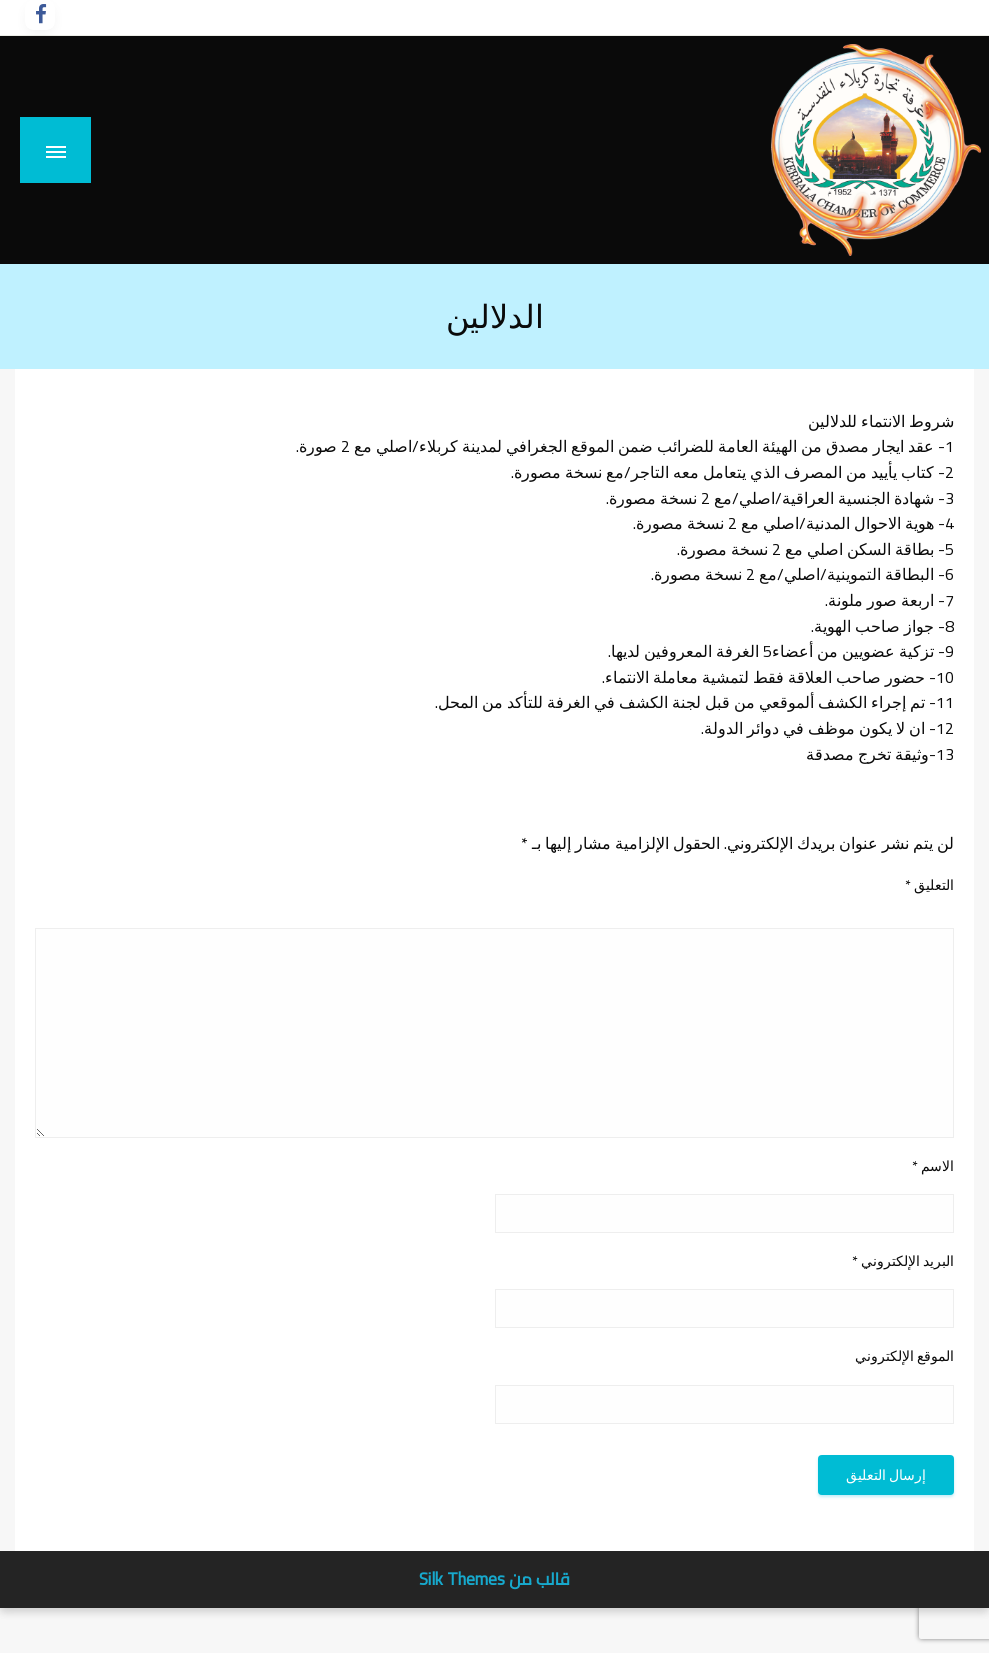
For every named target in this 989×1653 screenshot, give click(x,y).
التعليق (929, 885)
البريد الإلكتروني (903, 1261)
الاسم (933, 1166)
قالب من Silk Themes (494, 1579)
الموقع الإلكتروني (904, 1356)
